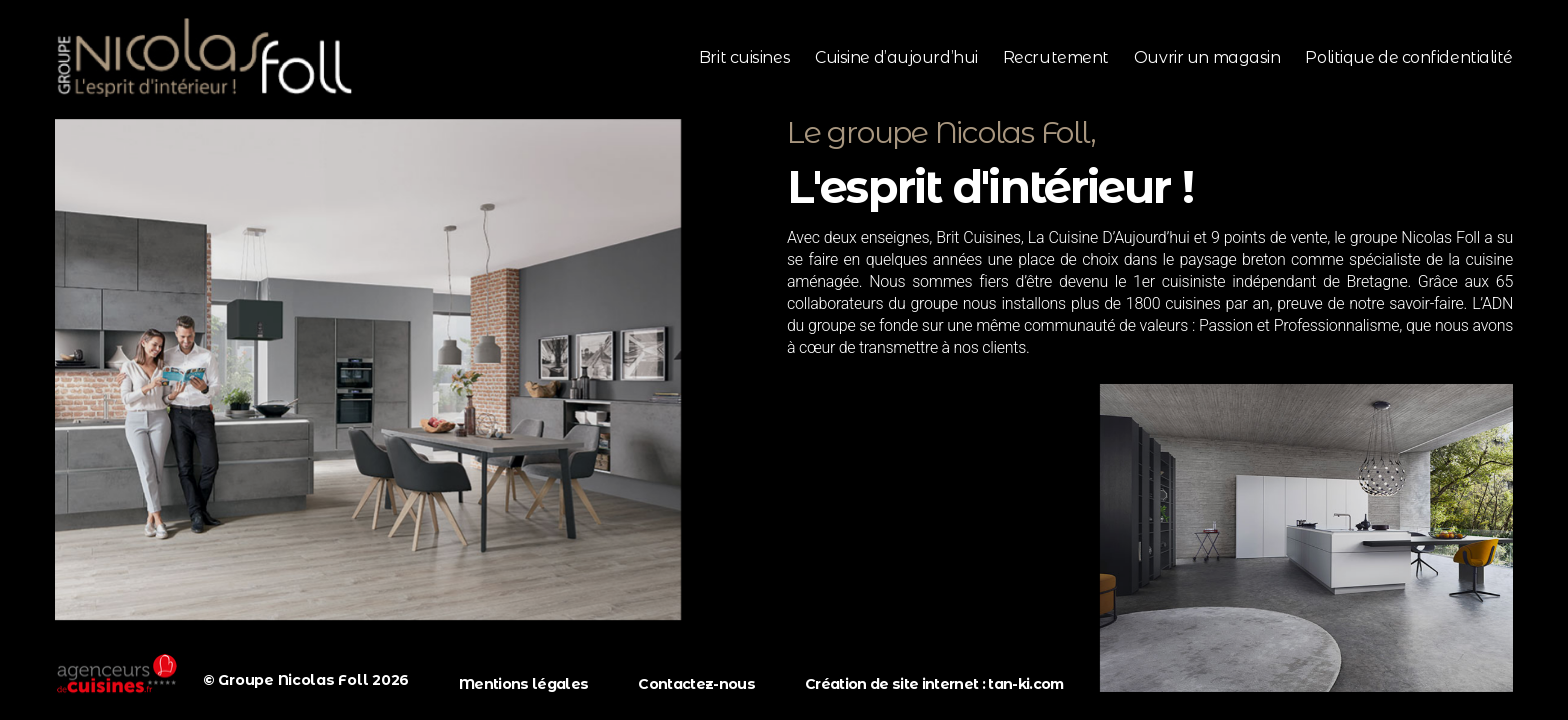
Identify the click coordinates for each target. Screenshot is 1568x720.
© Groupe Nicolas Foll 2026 (306, 680)
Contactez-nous (696, 684)
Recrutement (1056, 57)
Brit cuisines (744, 57)
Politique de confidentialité (1409, 57)
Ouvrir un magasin (1207, 57)
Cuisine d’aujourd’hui (896, 57)
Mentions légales (523, 684)
